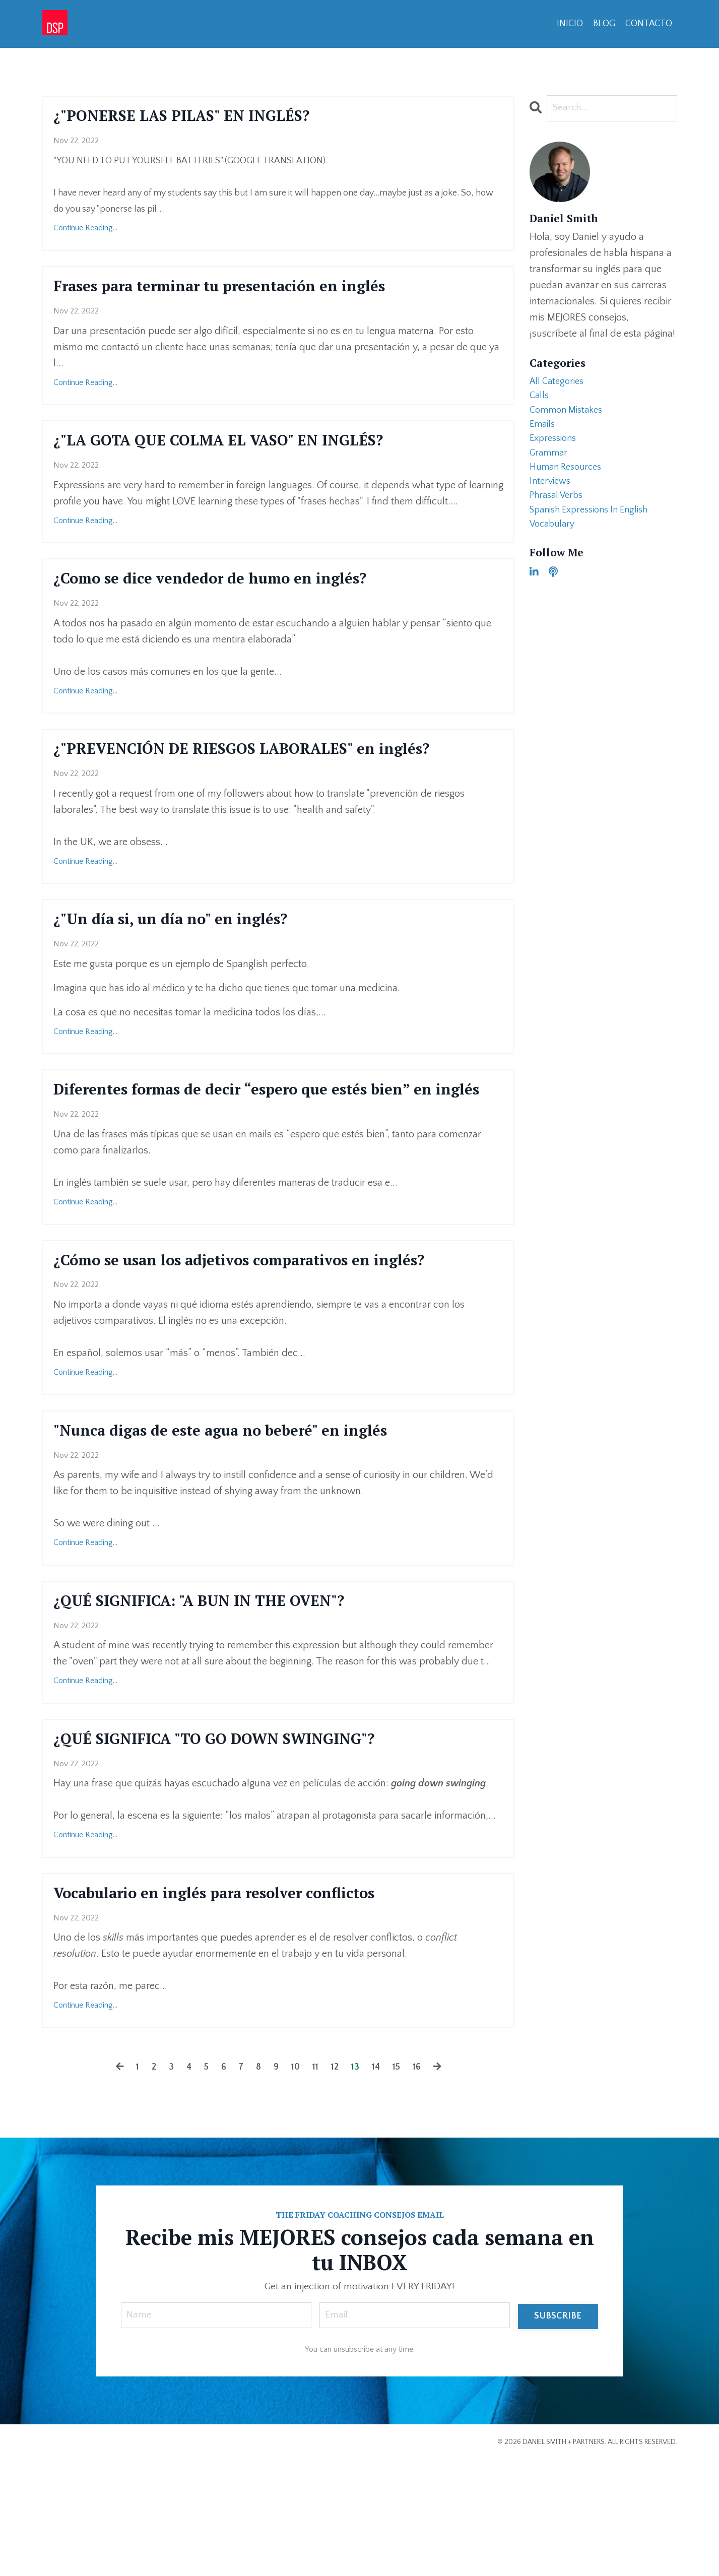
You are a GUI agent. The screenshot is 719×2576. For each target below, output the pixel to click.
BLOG (604, 24)
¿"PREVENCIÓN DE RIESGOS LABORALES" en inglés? (249, 778)
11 (315, 2181)
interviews (552, 495)
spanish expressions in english (595, 527)
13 (357, 2181)
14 (378, 2181)
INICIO (569, 24)
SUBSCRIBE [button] (557, 2431)
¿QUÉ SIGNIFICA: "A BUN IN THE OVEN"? (232, 1705)
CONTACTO (648, 24)
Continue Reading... (85, 231)
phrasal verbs (559, 511)
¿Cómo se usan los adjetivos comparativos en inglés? (248, 1345)
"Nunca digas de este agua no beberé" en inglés (258, 1530)
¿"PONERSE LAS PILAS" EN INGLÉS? (209, 117)
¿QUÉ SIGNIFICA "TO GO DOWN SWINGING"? (249, 1847)
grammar (550, 463)
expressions (555, 447)
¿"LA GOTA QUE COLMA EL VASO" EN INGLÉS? (254, 450)
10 (294, 2181)
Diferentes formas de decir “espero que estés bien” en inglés (273, 1148)
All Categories (559, 382)
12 (336, 2181)
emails (543, 430)
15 (400, 2181)
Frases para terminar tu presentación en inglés (258, 291)
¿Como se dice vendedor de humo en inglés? (244, 592)
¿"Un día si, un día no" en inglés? (197, 963)
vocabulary (554, 543)
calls (540, 398)
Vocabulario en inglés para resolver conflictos (251, 2006)
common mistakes (569, 414)
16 (421, 2181)
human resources (569, 479)
